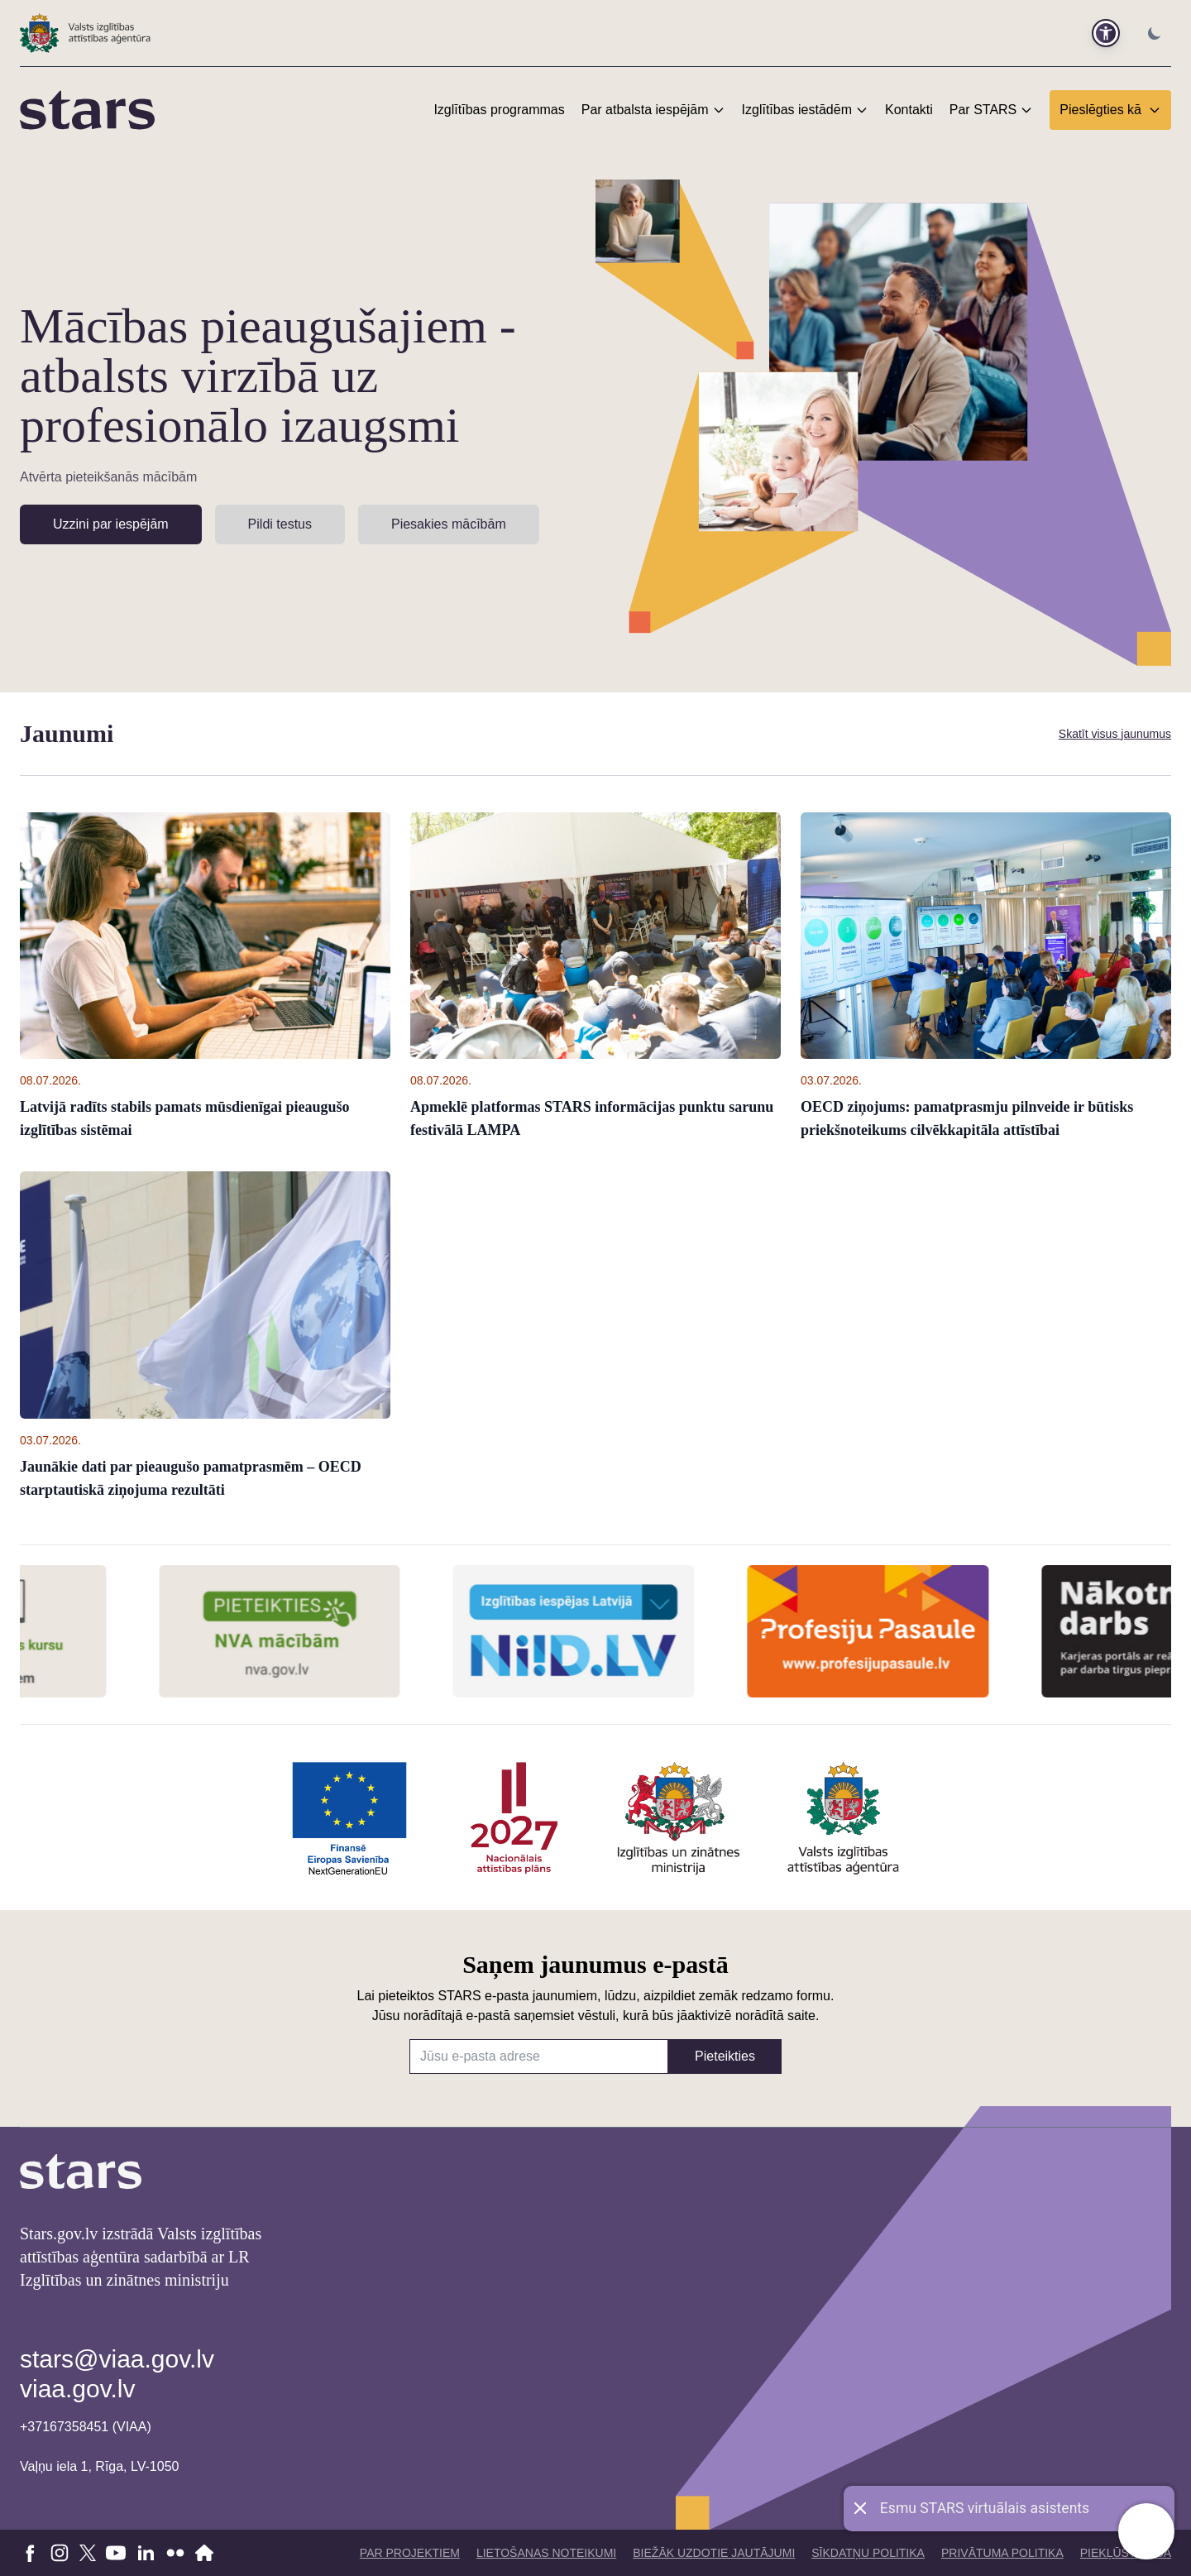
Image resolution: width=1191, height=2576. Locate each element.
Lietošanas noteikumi (546, 2552)
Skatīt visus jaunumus (1115, 733)
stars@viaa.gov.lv (117, 2359)
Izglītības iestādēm (797, 110)
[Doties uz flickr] (175, 2553)
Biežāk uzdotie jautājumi (714, 2552)
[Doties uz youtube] (116, 2553)
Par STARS (983, 110)
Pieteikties (725, 2056)
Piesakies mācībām (448, 524)
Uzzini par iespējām (111, 524)
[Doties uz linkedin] (145, 2553)
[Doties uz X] (87, 2553)
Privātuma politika (1002, 2552)
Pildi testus (280, 524)
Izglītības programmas (498, 110)
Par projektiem (410, 2552)
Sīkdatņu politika (868, 2552)
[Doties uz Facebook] (30, 2553)
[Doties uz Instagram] (59, 2553)
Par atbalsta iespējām (645, 110)
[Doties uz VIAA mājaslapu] (204, 2553)
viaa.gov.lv (78, 2388)
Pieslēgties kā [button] (1110, 110)
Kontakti (909, 110)
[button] (1105, 33)
